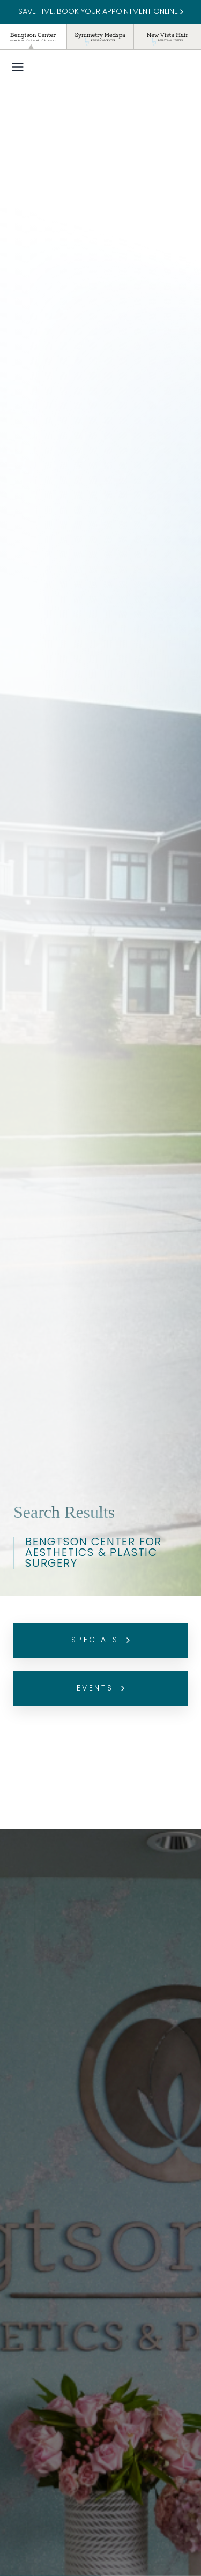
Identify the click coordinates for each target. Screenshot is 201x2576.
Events (100, 1689)
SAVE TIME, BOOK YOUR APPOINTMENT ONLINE (100, 12)
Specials (100, 1640)
